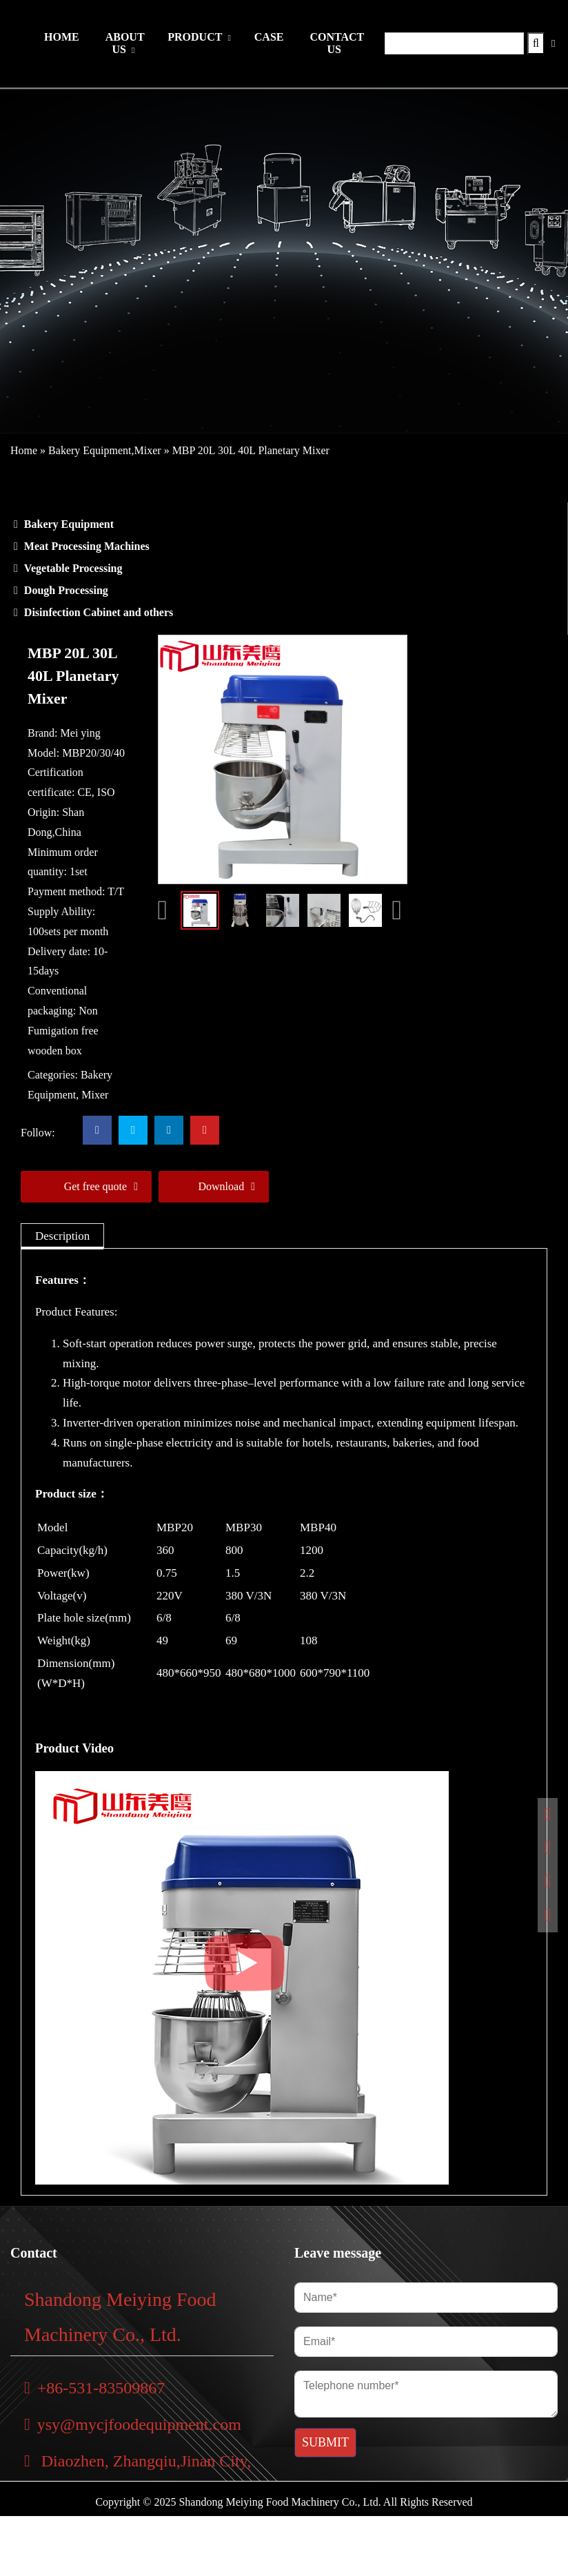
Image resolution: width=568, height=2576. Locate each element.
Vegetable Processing (73, 568)
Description (62, 1236)
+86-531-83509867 (94, 2388)
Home (23, 450)
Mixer (147, 450)
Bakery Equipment (89, 450)
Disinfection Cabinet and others (98, 612)
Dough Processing (66, 590)
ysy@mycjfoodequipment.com (132, 2424)
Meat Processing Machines (87, 546)
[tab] (62, 1236)
